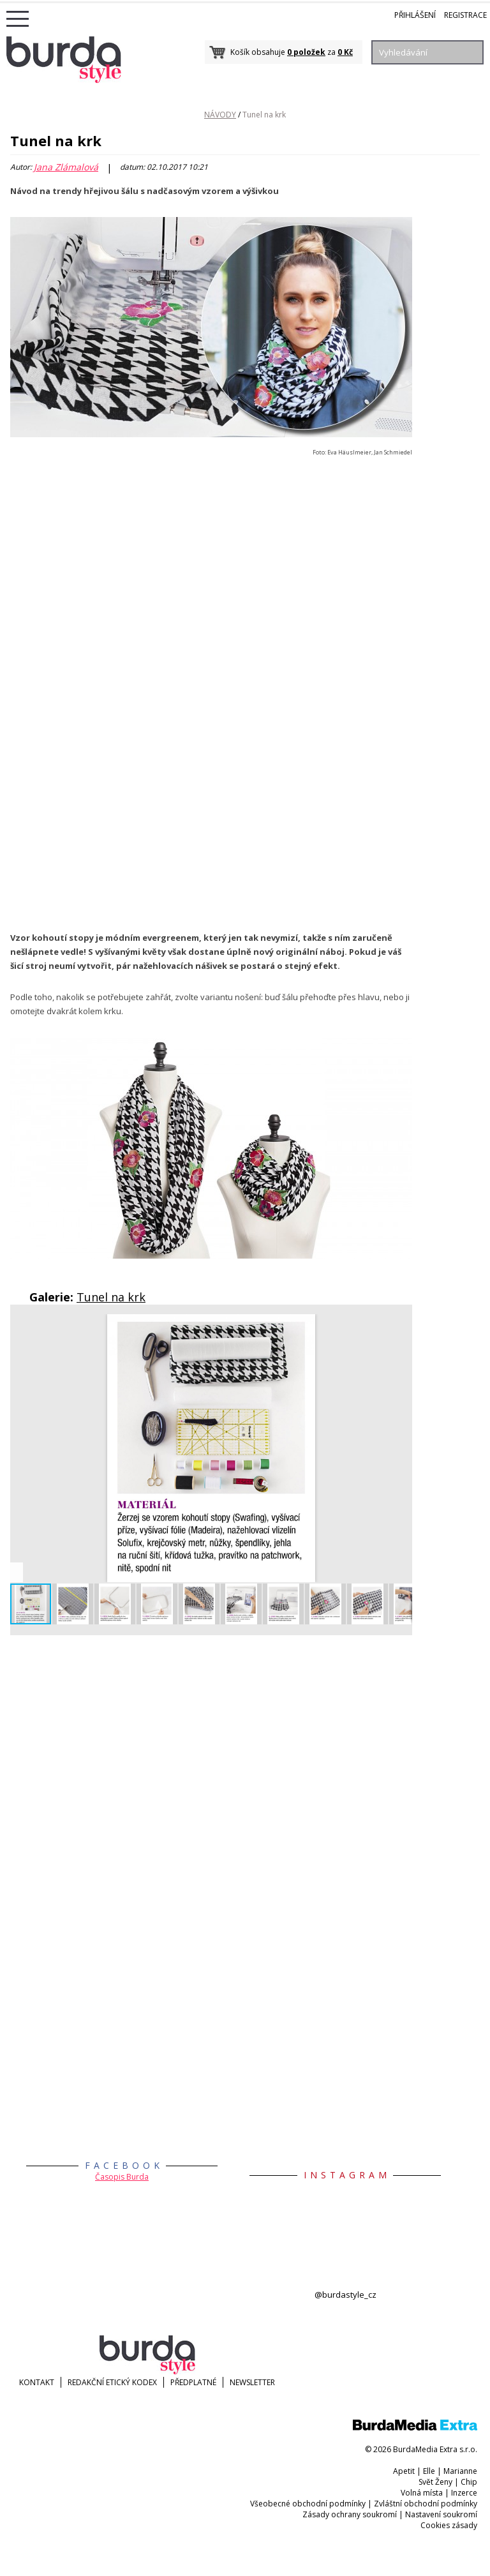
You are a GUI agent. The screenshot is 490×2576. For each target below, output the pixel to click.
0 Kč (345, 52)
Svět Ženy (435, 2481)
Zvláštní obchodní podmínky (425, 2503)
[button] (400, 1325)
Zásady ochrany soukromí (349, 2514)
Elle (429, 2471)
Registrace (465, 15)
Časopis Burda (122, 2176)
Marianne (460, 2471)
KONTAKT (36, 2382)
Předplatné (193, 2382)
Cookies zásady (448, 2525)
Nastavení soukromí (441, 2514)
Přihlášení (415, 15)
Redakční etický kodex (112, 2382)
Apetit (404, 2471)
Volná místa (422, 2492)
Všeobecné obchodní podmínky (308, 2503)
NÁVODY (220, 114)
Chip (469, 2481)
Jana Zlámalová (66, 167)
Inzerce (464, 2492)
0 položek (306, 52)
